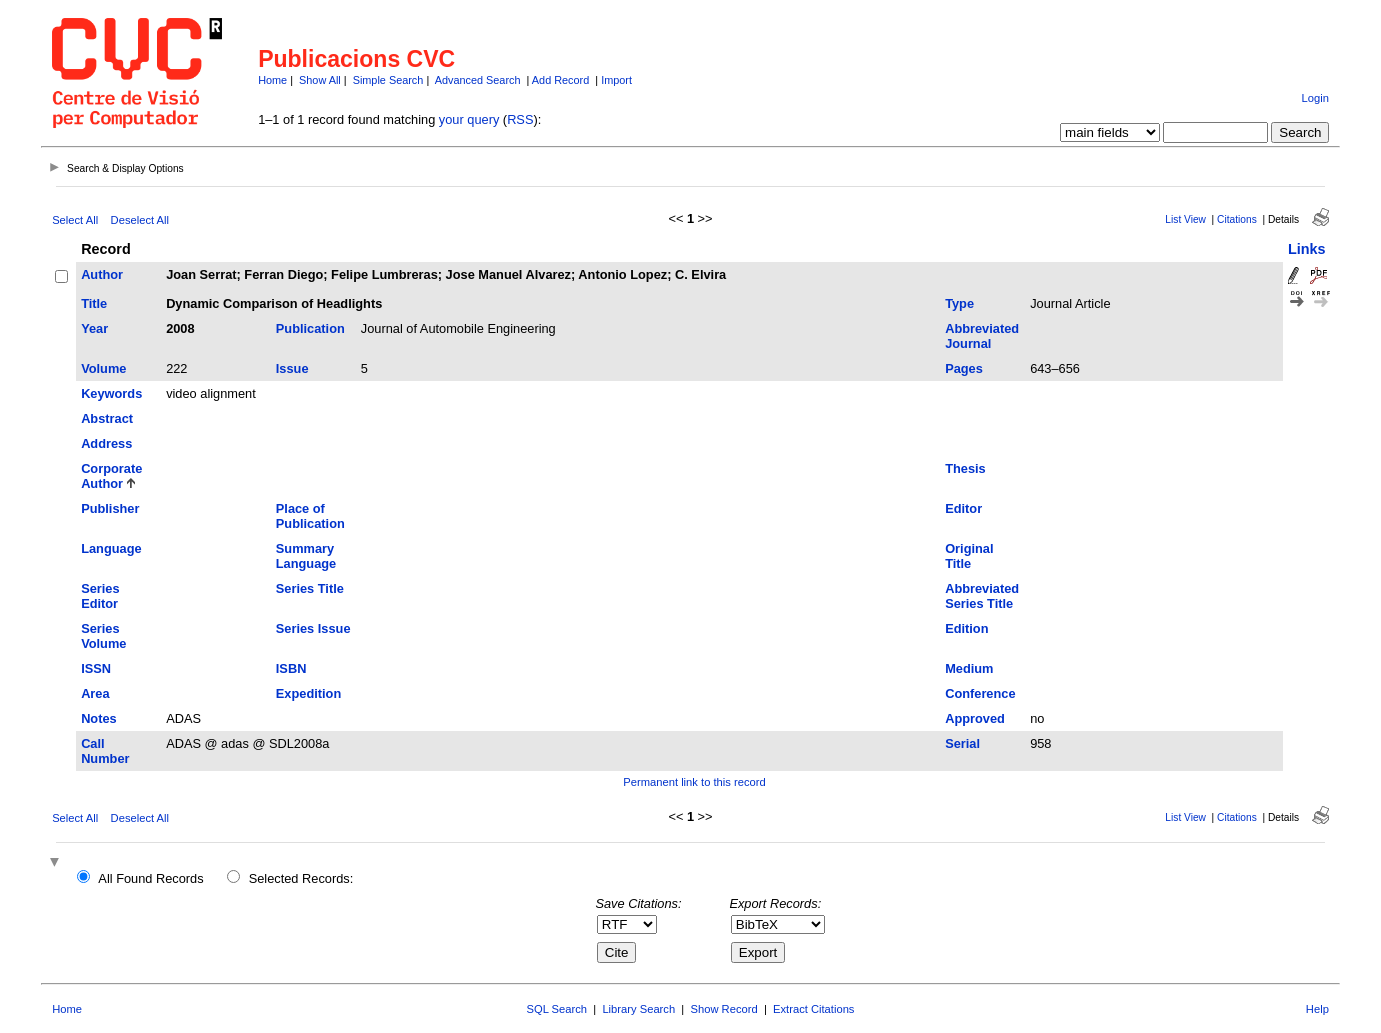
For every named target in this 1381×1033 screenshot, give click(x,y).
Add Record (560, 80)
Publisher (110, 508)
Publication (310, 328)
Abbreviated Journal (982, 336)
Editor (963, 508)
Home (272, 80)
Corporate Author (111, 476)
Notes (99, 718)
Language (111, 548)
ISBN (291, 668)
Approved (975, 718)
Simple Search (388, 80)
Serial (962, 743)
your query (469, 119)
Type (959, 303)
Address (106, 443)
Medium (969, 668)
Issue (292, 368)
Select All (75, 220)
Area (95, 693)
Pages (964, 368)
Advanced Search (478, 80)
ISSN (96, 668)
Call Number (105, 751)
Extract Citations (813, 1009)
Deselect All (140, 220)
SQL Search (557, 1009)
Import (616, 80)
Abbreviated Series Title (982, 596)
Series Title (310, 588)
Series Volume (103, 636)
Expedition (308, 693)
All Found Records (150, 878)
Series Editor (100, 596)
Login (1315, 98)
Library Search (638, 1009)
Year (94, 328)
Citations (1237, 219)
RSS (520, 119)
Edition (966, 628)
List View (1185, 219)
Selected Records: (301, 878)
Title (94, 303)
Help (1317, 1009)
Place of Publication (310, 516)
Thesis (965, 468)
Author (102, 274)
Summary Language (306, 556)
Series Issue (313, 628)
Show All (320, 80)
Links (1307, 249)
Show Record (724, 1009)
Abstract (107, 418)
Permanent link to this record (694, 782)
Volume (103, 368)
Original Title (969, 556)
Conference (980, 693)
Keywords (111, 393)
